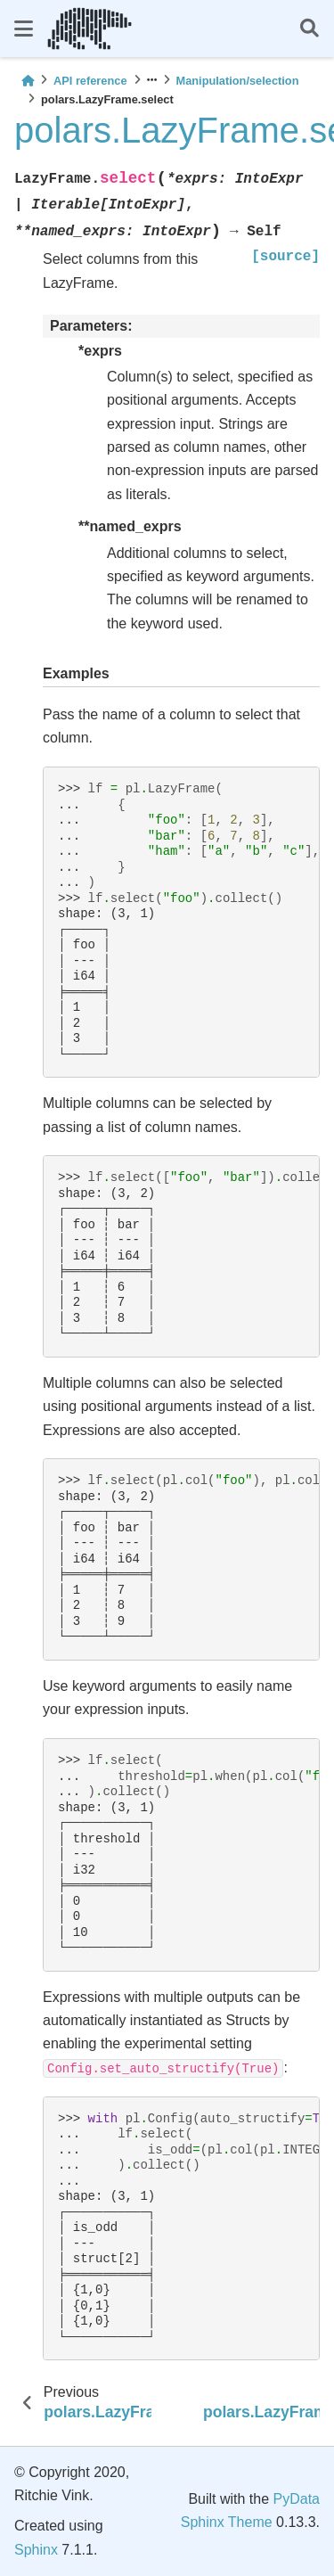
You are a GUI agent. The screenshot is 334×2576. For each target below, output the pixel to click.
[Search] (309, 29)
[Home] (27, 80)
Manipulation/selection (237, 80)
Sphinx (36, 2549)
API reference (90, 80)
